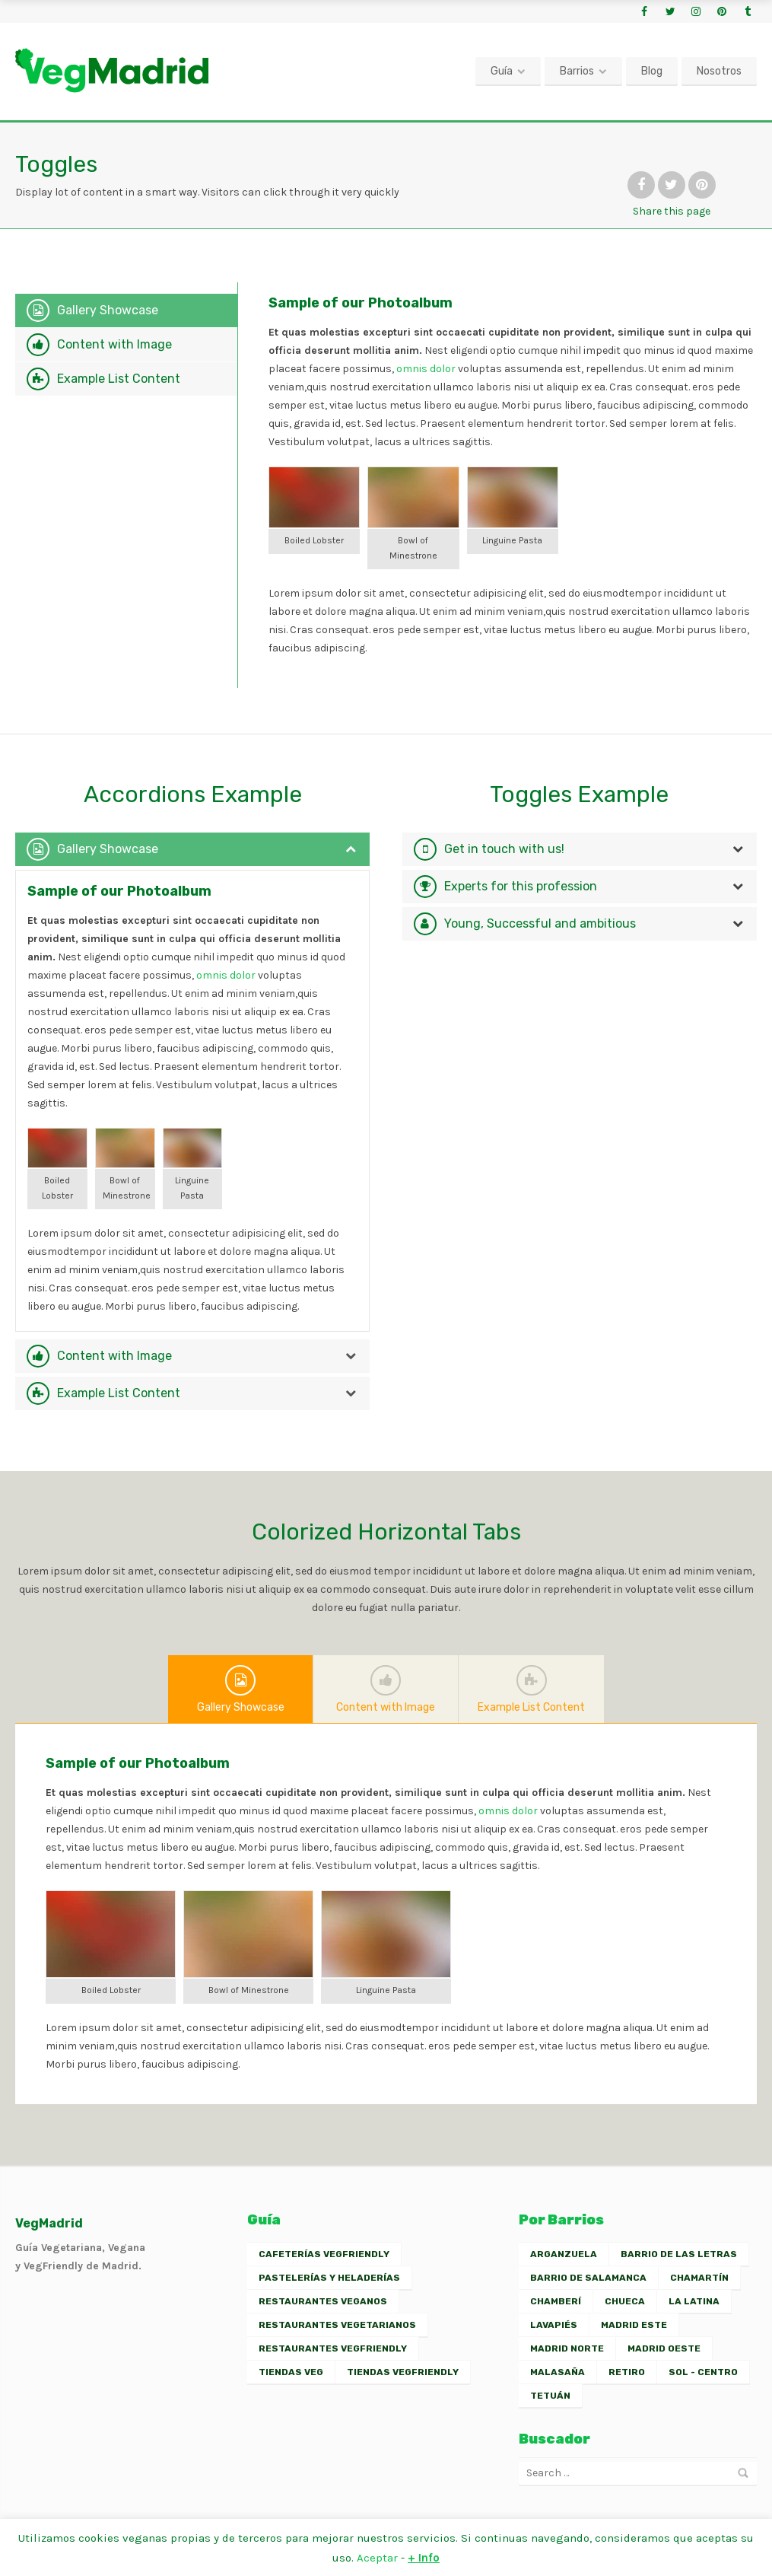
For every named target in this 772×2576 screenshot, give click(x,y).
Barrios (577, 71)
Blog (651, 71)
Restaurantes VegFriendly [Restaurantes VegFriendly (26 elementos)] (333, 2348)
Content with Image (114, 344)
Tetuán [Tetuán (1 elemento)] (550, 2395)
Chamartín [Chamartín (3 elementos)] (699, 2277)
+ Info (424, 2558)
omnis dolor (426, 368)
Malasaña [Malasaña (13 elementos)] (557, 2372)
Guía (502, 71)
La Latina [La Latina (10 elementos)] (694, 2301)
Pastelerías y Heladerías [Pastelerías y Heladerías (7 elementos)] (329, 2277)
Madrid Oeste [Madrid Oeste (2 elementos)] (664, 2348)
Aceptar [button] (377, 2558)
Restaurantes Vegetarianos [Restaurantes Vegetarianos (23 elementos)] (337, 2325)
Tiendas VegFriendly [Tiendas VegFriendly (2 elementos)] (403, 2372)
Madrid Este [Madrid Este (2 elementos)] (634, 2325)
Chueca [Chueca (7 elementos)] (625, 2301)
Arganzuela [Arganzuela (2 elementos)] (563, 2254)
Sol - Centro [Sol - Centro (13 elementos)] (703, 2372)
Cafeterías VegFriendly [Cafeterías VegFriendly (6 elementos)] (324, 2254)
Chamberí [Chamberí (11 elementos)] (555, 2301)
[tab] (126, 310)
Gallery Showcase (107, 310)
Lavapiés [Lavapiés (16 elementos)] (553, 2325)
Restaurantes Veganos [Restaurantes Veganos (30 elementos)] (323, 2301)
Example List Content (118, 378)
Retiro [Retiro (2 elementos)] (626, 2372)
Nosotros (719, 71)
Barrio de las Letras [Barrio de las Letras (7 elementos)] (679, 2254)
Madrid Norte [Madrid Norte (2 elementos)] (567, 2348)
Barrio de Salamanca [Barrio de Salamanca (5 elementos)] (588, 2277)
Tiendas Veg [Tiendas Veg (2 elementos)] (291, 2372)
